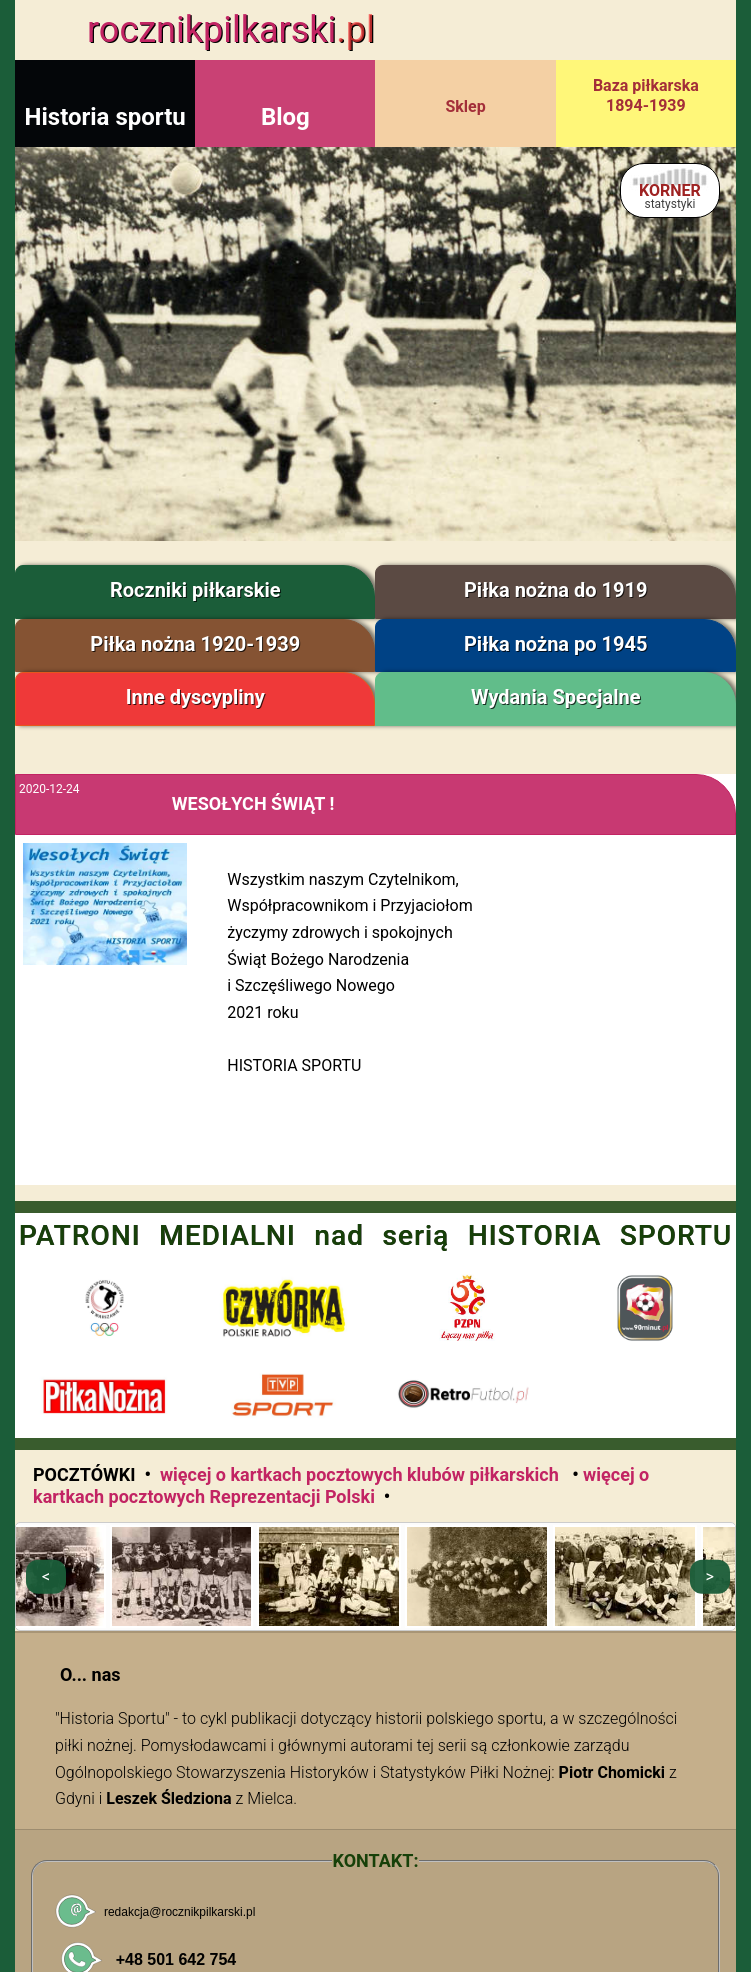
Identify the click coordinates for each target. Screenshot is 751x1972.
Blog (285, 117)
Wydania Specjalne (556, 697)
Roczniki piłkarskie (195, 590)
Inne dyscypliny (195, 697)
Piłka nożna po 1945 (556, 644)
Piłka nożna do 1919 (556, 590)
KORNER (670, 196)
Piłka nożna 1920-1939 (195, 644)
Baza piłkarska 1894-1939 (646, 95)
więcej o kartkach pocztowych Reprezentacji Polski (341, 1486)
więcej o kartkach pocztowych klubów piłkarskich (361, 1474)
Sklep (465, 106)
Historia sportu (105, 117)
